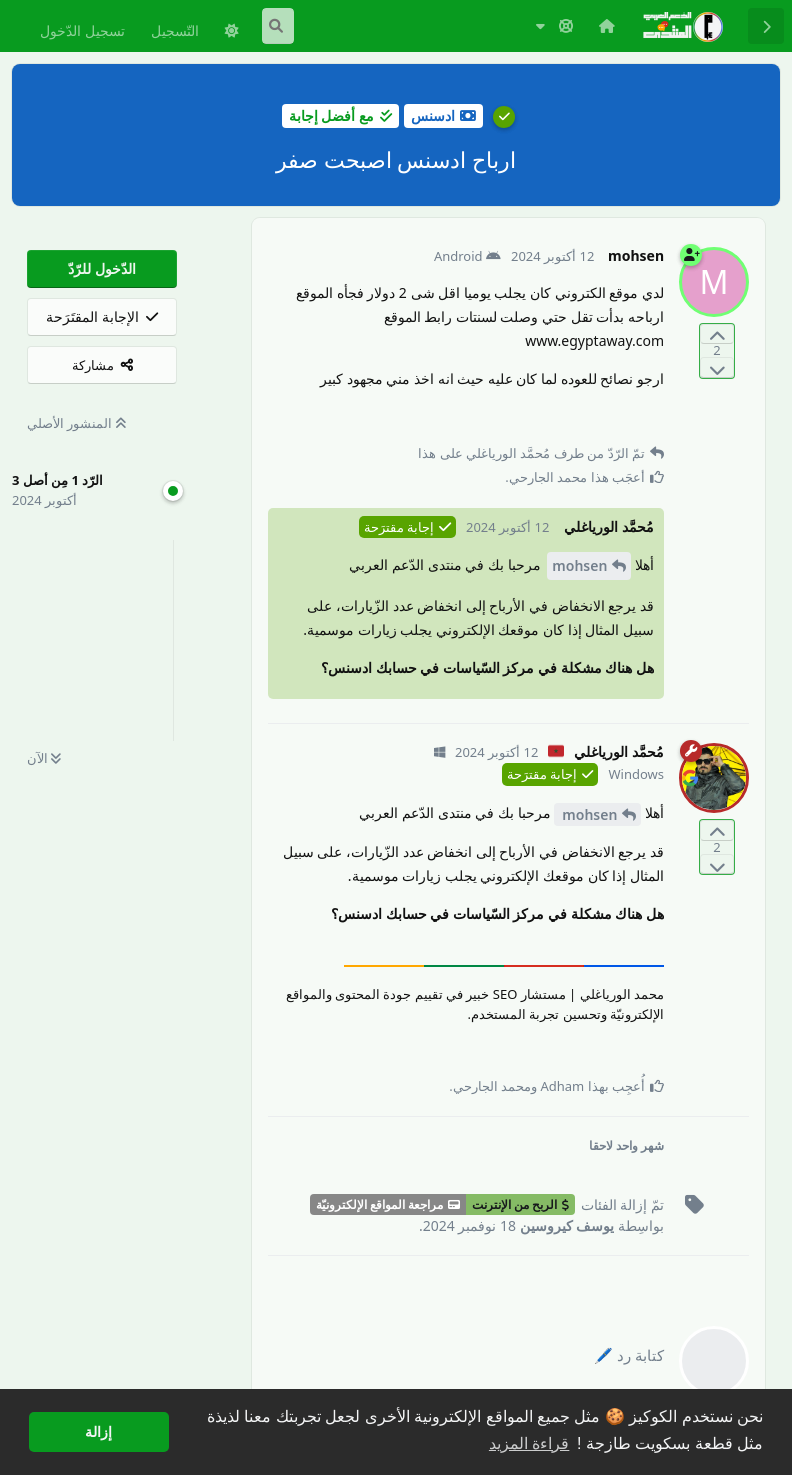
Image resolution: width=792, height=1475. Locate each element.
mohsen (579, 565)
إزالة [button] (98, 1432)
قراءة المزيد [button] (529, 1443)
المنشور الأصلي (76, 423)
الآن (44, 758)
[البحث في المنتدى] (278, 26)
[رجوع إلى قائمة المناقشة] (766, 26)
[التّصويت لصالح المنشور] (717, 334)
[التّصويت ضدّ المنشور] (717, 367)
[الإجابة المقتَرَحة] (102, 317)
